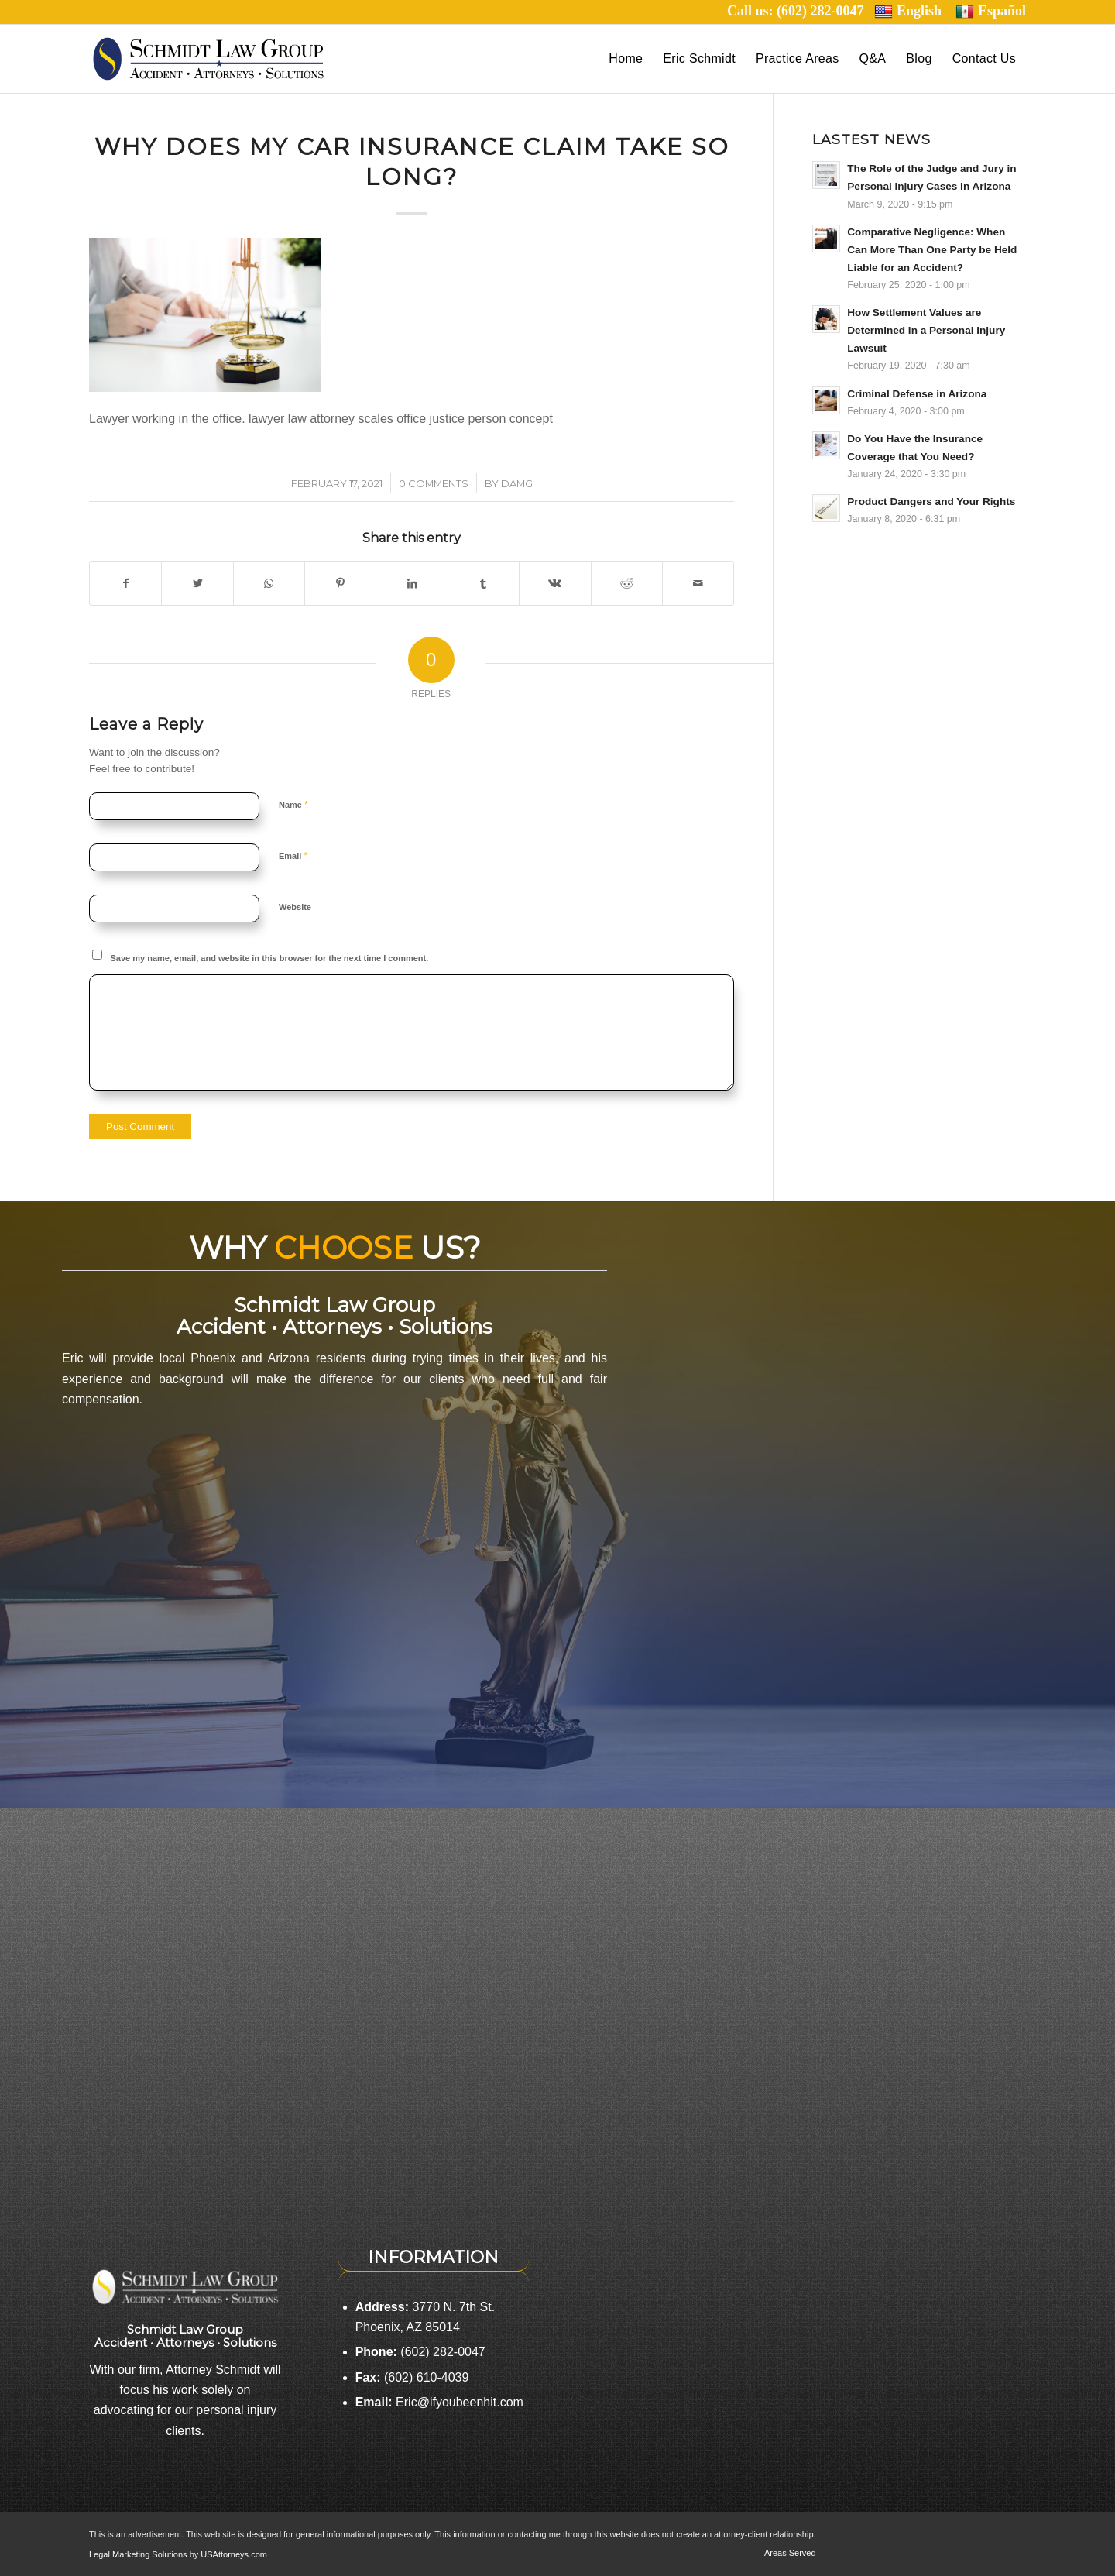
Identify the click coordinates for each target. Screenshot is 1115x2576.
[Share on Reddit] (627, 583)
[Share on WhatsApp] (269, 583)
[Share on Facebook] (125, 583)
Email (293, 855)
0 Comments (433, 483)
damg (517, 483)
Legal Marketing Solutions (139, 2554)
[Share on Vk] (555, 583)
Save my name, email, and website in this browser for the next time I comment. (270, 958)
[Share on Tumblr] (483, 583)
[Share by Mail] (698, 583)
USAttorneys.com (234, 2554)
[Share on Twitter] (197, 583)
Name (293, 804)
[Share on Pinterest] (340, 583)
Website (295, 907)
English (908, 11)
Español (990, 11)
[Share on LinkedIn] (411, 583)
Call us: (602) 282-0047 (800, 11)
